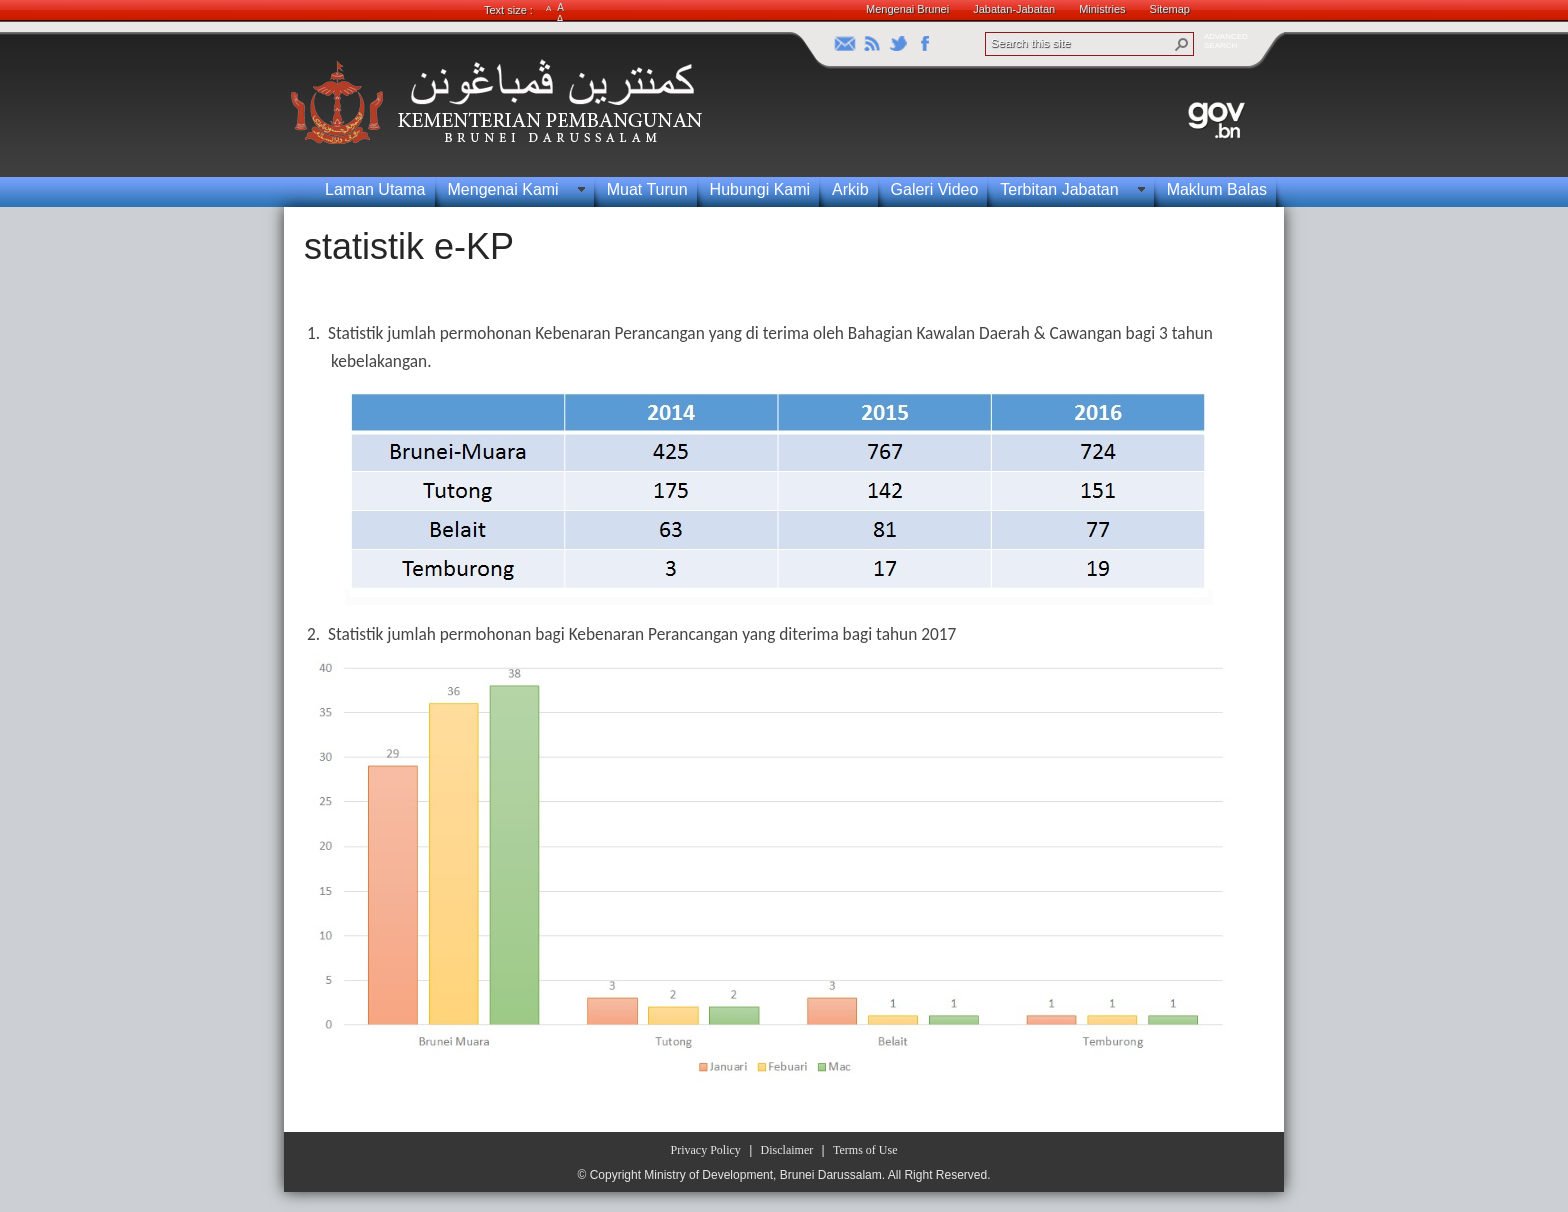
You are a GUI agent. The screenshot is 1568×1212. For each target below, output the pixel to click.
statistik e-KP (408, 246)
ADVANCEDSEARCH (1226, 41)
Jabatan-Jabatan (1014, 9)
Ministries (1102, 9)
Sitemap (1170, 9)
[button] (1182, 44)
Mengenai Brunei (907, 9)
